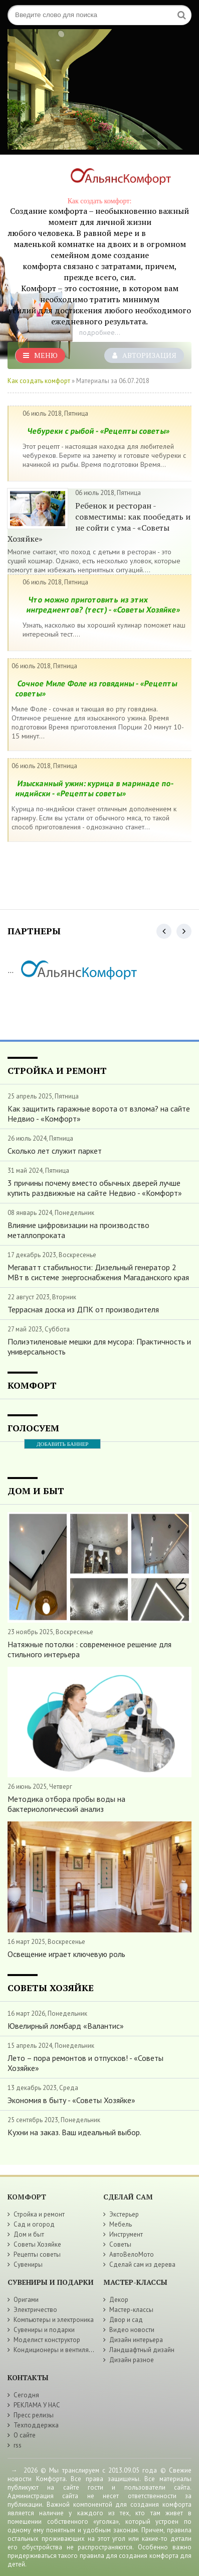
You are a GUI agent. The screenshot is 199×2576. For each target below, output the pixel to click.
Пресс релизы (34, 2415)
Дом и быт (29, 2234)
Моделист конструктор (47, 2340)
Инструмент (126, 2234)
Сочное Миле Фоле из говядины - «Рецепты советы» (96, 688)
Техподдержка (36, 2425)
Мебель (120, 2224)
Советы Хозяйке (37, 2244)
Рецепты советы (37, 2254)
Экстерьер (124, 2214)
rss (18, 2445)
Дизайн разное (131, 2360)
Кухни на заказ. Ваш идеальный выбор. (74, 2132)
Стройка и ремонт (39, 2214)
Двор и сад (126, 2319)
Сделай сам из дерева (142, 2264)
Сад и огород (34, 2224)
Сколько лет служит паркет (55, 1151)
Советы (120, 2244)
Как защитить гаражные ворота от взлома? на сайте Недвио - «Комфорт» (99, 1113)
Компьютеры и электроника (54, 2319)
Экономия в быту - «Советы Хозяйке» (71, 2100)
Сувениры (28, 2264)
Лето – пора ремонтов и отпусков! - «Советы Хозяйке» (85, 2063)
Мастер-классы (131, 2309)
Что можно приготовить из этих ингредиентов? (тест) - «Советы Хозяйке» (103, 604)
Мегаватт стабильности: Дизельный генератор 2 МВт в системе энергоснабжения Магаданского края (98, 1272)
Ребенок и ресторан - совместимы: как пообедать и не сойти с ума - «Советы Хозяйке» (99, 522)
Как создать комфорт (39, 381)
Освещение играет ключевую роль (66, 1954)
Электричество (35, 2309)
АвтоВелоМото (131, 2254)
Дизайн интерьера (136, 2340)
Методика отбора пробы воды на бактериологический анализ (66, 1804)
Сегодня (26, 2395)
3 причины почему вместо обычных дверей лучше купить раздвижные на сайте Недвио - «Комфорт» (95, 1188)
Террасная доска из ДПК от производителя (83, 1309)
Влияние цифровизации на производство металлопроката (78, 1230)
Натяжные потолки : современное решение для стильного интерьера (89, 1649)
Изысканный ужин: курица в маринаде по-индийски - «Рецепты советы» (94, 788)
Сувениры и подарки (44, 2329)
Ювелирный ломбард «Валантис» (66, 2026)
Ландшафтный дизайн (141, 2350)
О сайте (25, 2435)
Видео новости (131, 2329)
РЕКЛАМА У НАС (37, 2405)
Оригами (26, 2299)
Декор (118, 2299)
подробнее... (99, 332)
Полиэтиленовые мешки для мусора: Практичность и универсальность (99, 1346)
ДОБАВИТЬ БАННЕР (62, 1444)
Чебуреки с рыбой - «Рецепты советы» (98, 431)
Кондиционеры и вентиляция (56, 2350)
